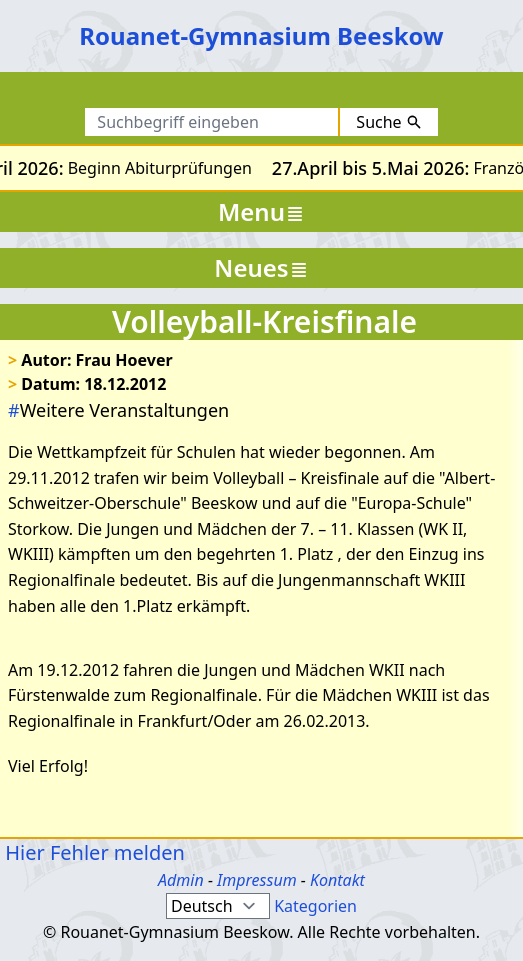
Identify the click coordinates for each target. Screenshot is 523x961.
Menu (261, 211)
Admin (181, 880)
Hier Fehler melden (92, 852)
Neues (261, 267)
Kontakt (337, 880)
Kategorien (315, 906)
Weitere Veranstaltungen (118, 410)
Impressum (257, 880)
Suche (388, 122)
